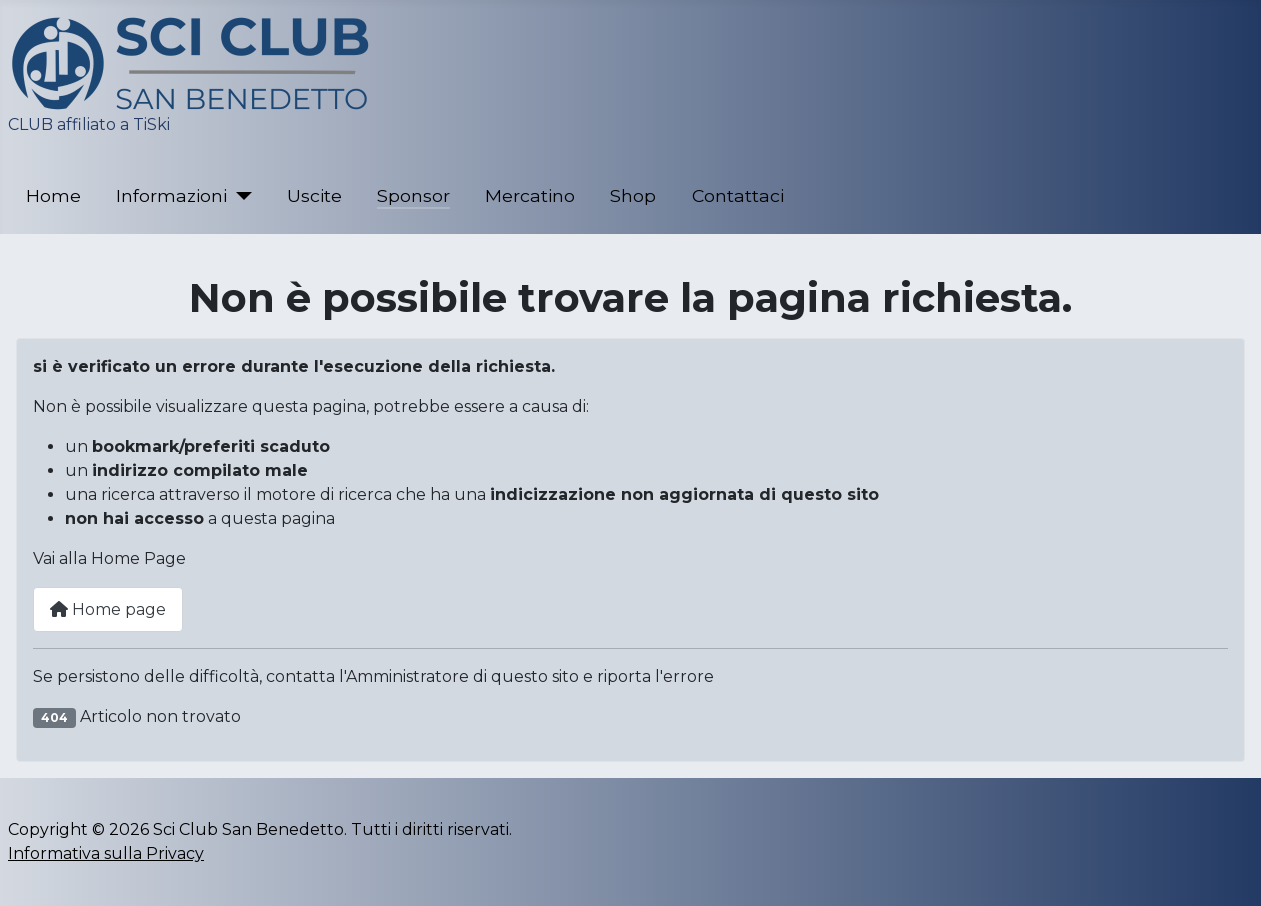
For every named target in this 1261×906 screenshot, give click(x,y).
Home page (108, 609)
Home (53, 195)
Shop (633, 195)
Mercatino (530, 195)
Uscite (314, 195)
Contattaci (738, 195)
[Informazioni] (239, 196)
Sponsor (413, 195)
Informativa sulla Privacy (106, 853)
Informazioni (171, 195)
